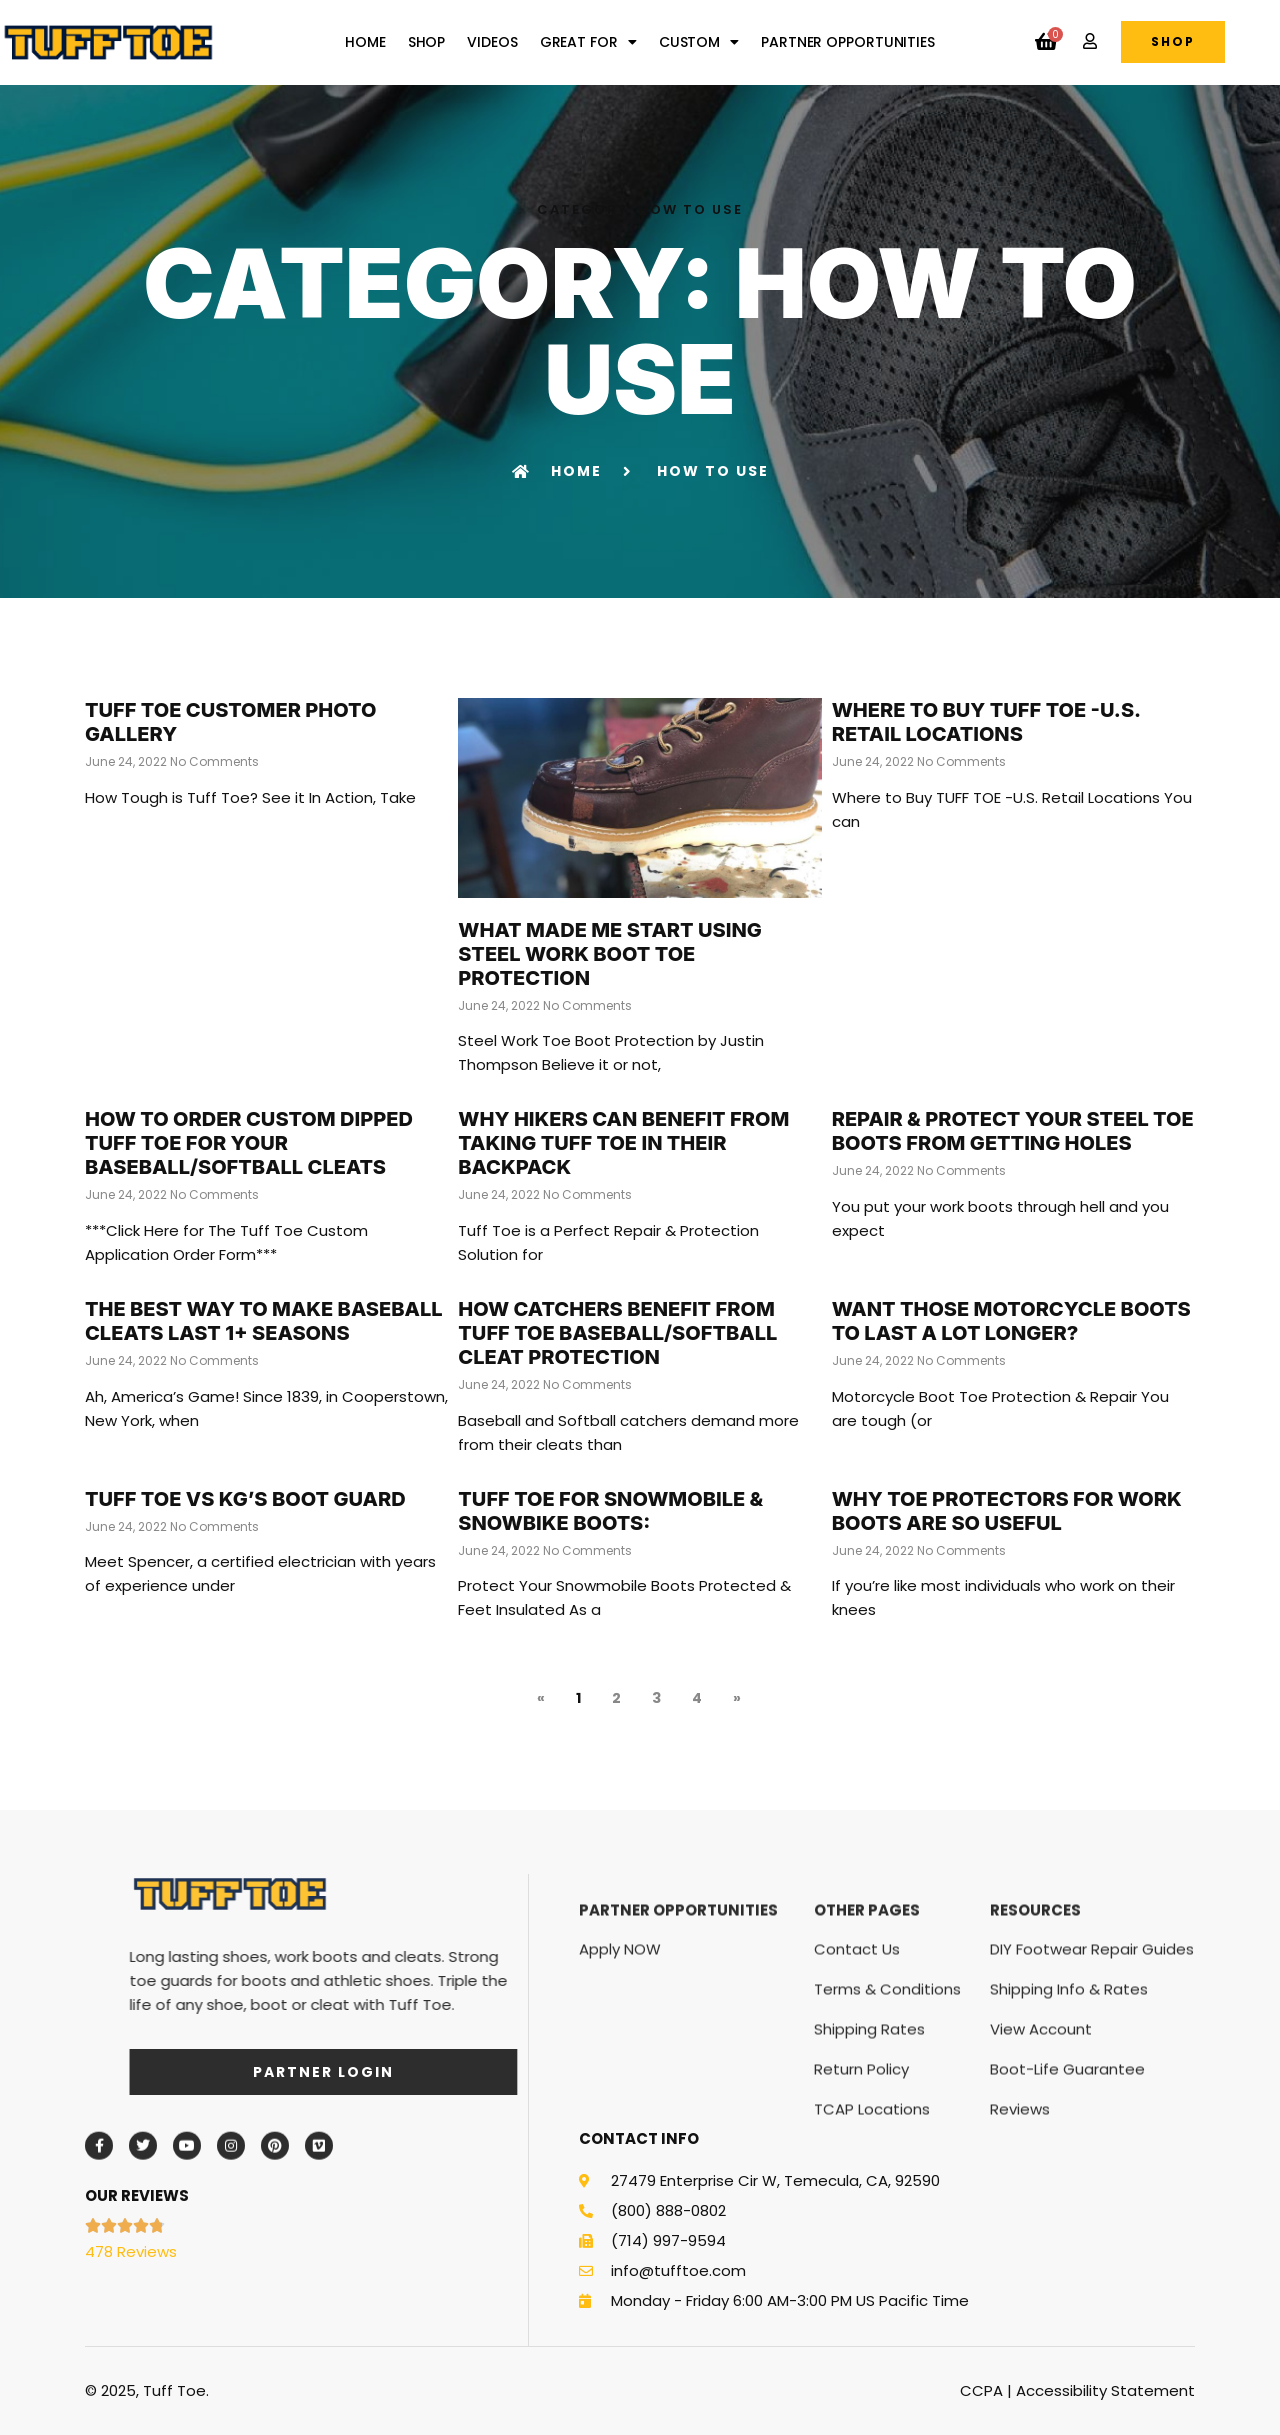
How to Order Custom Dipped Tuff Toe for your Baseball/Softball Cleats (249, 1143)
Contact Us (857, 2080)
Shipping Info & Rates (1069, 2120)
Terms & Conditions (887, 2120)
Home (365, 42)
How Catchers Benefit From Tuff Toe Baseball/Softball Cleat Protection (617, 1333)
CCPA (981, 2390)
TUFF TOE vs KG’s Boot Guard (245, 1499)
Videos (492, 42)
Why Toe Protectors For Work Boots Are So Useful (1007, 1511)
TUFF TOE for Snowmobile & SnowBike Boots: (610, 1511)
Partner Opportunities (848, 42)
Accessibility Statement (1105, 2390)
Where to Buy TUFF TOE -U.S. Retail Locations (986, 722)
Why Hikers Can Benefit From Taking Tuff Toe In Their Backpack (623, 1143)
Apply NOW (620, 2080)
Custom (699, 42)
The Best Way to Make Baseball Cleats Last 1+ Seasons (264, 1321)
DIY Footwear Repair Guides (1092, 2080)
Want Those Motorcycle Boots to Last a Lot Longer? (1011, 1321)
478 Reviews (131, 2251)
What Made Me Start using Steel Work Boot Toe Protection (609, 954)
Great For (588, 42)
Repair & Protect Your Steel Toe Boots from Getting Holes (1013, 1131)
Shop (427, 42)
